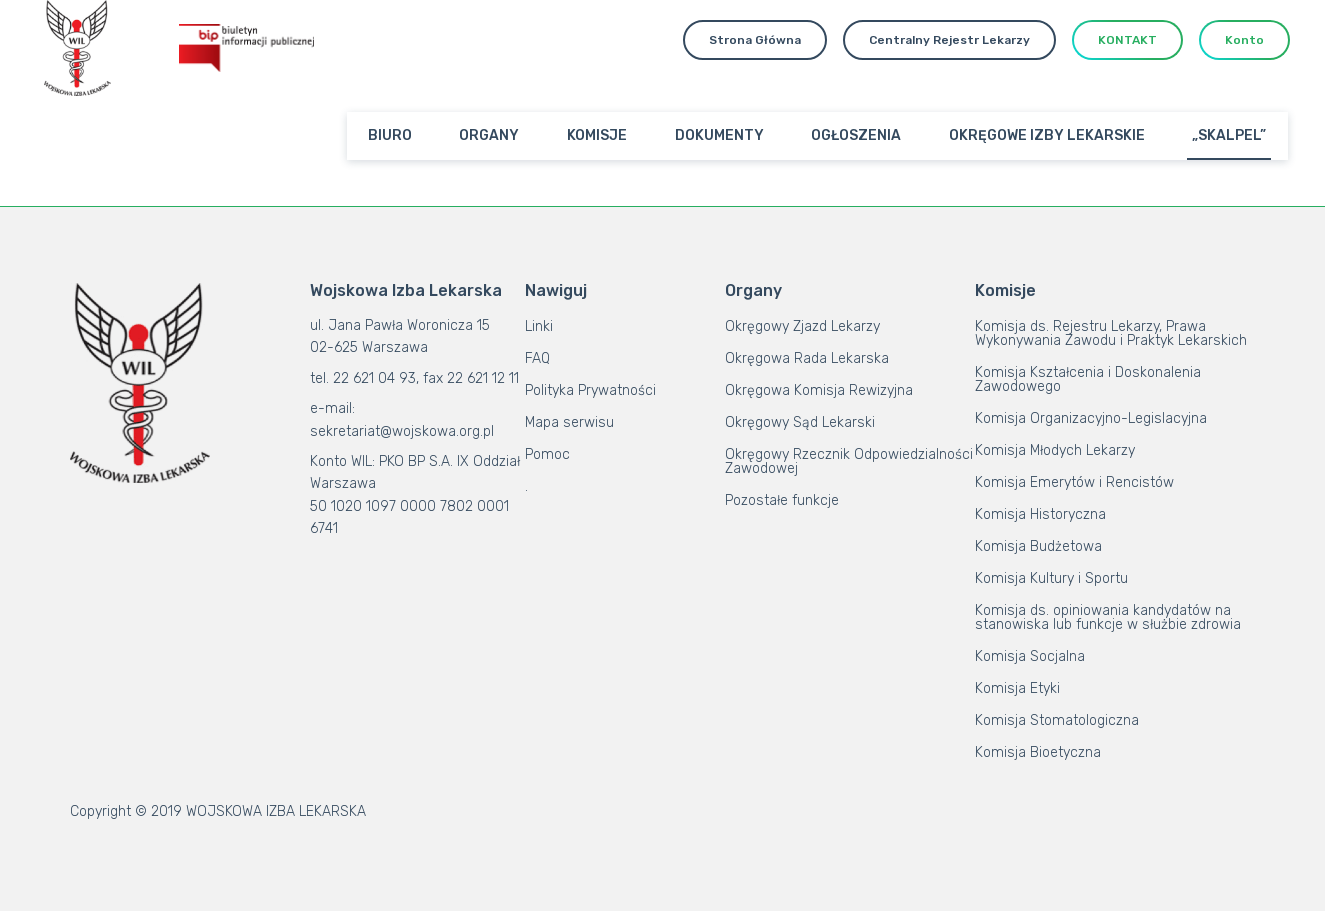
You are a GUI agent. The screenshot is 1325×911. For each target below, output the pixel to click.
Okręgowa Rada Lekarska (807, 358)
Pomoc (547, 454)
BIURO (390, 135)
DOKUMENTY (719, 135)
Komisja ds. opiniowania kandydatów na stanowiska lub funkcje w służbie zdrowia (1108, 617)
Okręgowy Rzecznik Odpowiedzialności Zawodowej (849, 461)
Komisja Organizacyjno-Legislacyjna (1091, 418)
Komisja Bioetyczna (1038, 752)
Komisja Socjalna (1030, 656)
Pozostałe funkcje (782, 500)
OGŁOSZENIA (856, 135)
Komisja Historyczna (1040, 514)
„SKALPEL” (1229, 135)
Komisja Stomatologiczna (1057, 720)
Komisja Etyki (1017, 688)
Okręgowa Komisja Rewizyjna (819, 390)
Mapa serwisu (569, 422)
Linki (539, 326)
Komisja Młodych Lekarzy (1055, 450)
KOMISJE (597, 135)
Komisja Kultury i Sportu (1051, 578)
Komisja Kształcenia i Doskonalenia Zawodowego (1088, 379)
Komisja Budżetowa (1038, 546)
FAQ (537, 358)
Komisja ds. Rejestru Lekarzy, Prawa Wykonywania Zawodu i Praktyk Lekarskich (1111, 333)
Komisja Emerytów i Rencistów (1074, 482)
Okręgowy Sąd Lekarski (800, 422)
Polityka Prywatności (590, 390)
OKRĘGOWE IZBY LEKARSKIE (1047, 135)
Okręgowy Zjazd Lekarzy (802, 326)
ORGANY (489, 135)
